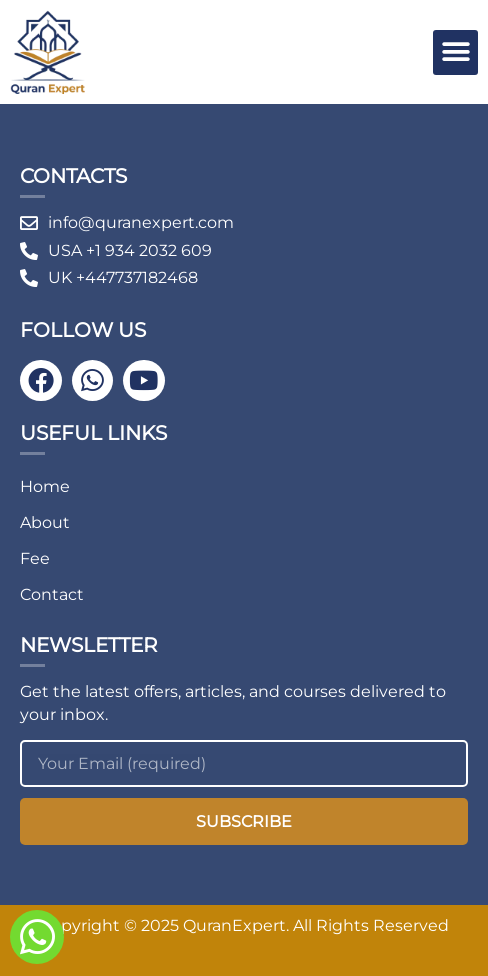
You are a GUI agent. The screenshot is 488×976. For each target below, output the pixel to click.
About (45, 522)
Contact (52, 594)
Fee (35, 558)
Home (45, 486)
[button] (455, 52)
